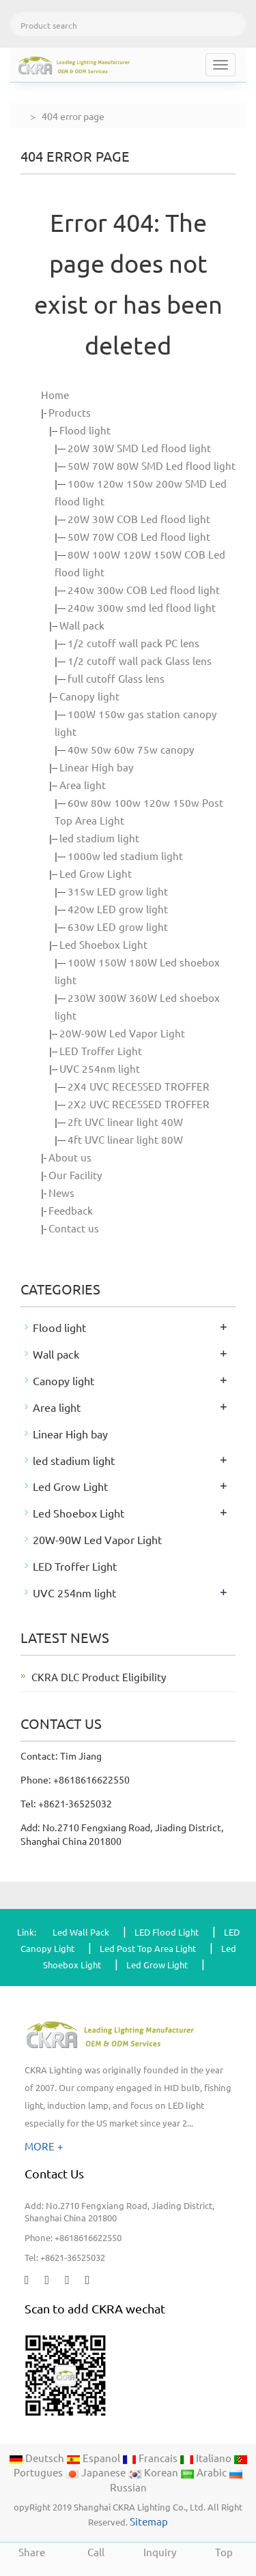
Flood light (85, 430)
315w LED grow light (118, 891)
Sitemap (149, 2521)
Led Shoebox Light (103, 944)
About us (69, 1157)
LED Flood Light (166, 1932)
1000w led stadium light (125, 855)
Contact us (73, 1228)
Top (224, 2550)
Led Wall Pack (81, 1932)
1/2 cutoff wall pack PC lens (133, 642)
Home (55, 394)
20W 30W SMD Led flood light (139, 447)
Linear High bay (96, 766)
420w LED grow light (118, 908)
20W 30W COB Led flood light (139, 518)
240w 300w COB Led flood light (144, 589)
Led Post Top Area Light (148, 1948)
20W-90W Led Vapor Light (122, 1032)
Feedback (70, 1210)
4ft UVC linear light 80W (125, 1139)
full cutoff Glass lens (116, 678)
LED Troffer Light (100, 1050)
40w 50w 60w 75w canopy (131, 749)
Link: (26, 1932)
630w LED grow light (118, 926)
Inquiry (160, 2550)
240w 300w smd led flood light (142, 607)
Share (32, 2550)
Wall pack (81, 625)
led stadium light (99, 837)
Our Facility (75, 1174)
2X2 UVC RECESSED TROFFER (139, 1103)
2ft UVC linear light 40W (125, 1121)
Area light (82, 784)
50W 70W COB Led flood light (139, 536)
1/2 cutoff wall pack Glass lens (140, 660)
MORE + (44, 2146)
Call (96, 2550)
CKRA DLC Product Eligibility (99, 1676)
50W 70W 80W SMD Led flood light (152, 465)
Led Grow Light (95, 873)
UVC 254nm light (99, 1068)
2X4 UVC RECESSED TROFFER (139, 1086)
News (61, 1192)
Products (69, 412)
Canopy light (89, 696)
